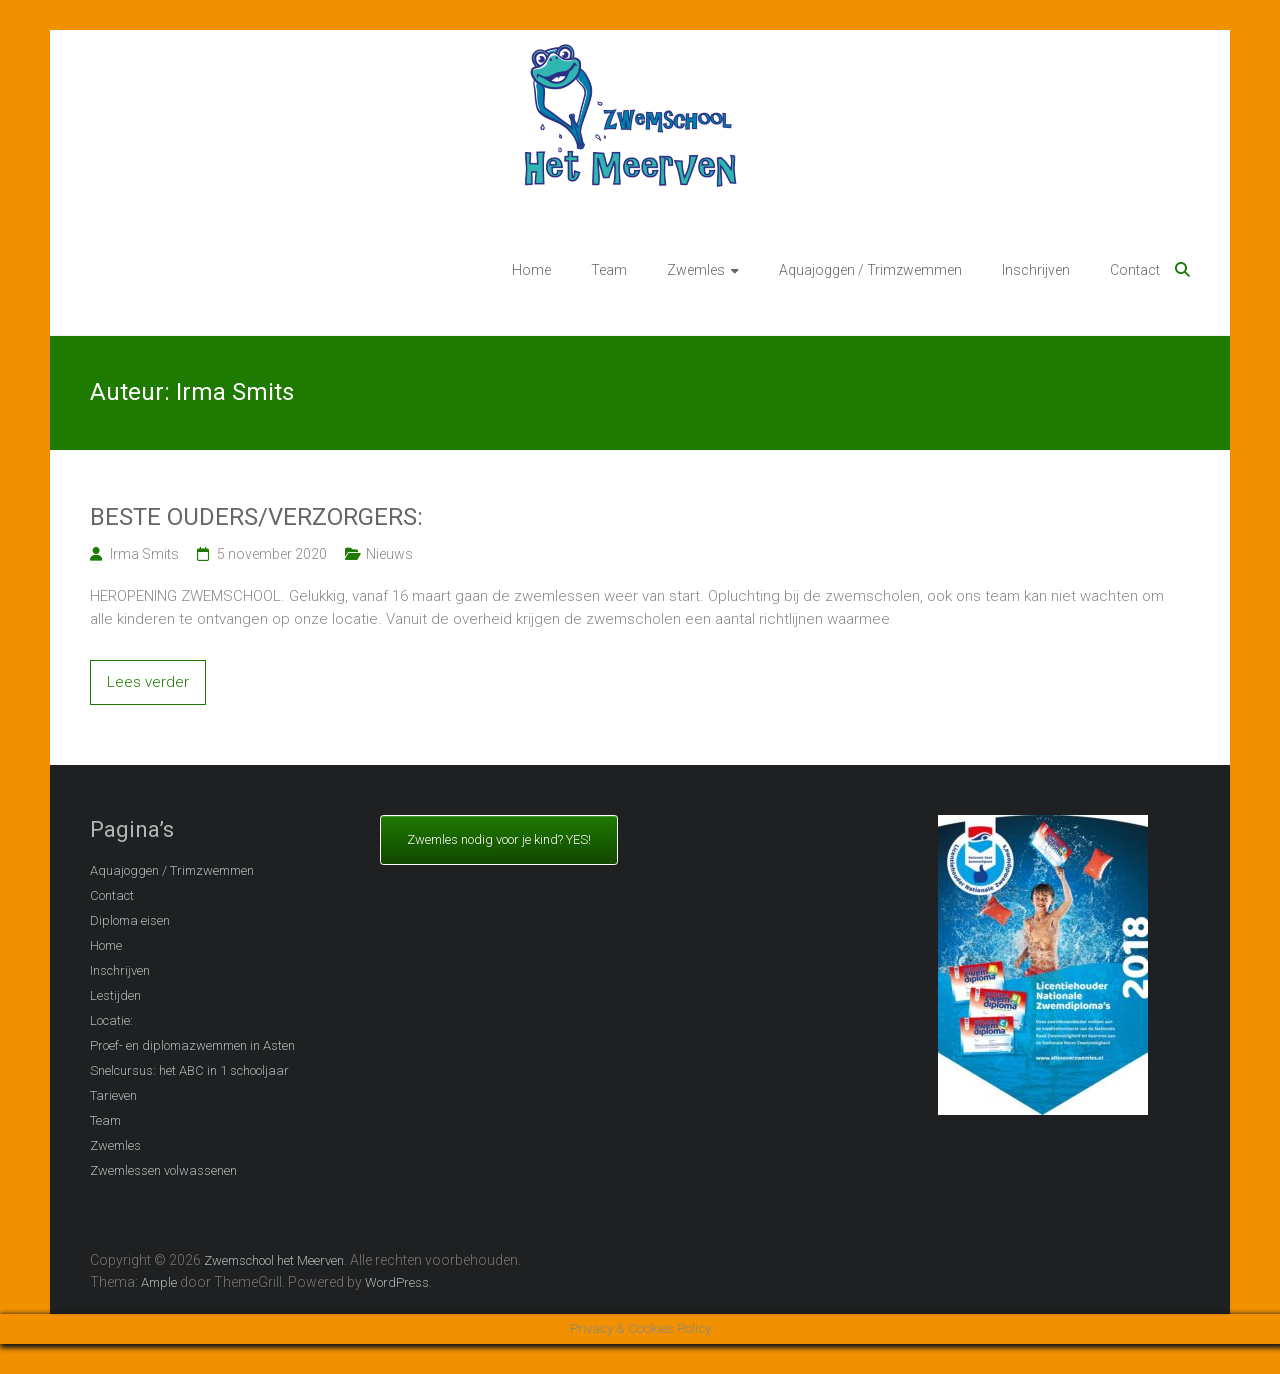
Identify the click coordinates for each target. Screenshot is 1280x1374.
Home (531, 270)
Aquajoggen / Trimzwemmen (870, 270)
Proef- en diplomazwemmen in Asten (192, 1045)
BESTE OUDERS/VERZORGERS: (256, 517)
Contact (1135, 270)
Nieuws (389, 554)
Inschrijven (1036, 270)
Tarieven (113, 1095)
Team (609, 270)
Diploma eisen (130, 920)
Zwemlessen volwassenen (163, 1170)
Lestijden (115, 995)
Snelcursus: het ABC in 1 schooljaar (189, 1070)
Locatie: (111, 1020)
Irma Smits (144, 554)
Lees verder (148, 682)
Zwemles (696, 270)
